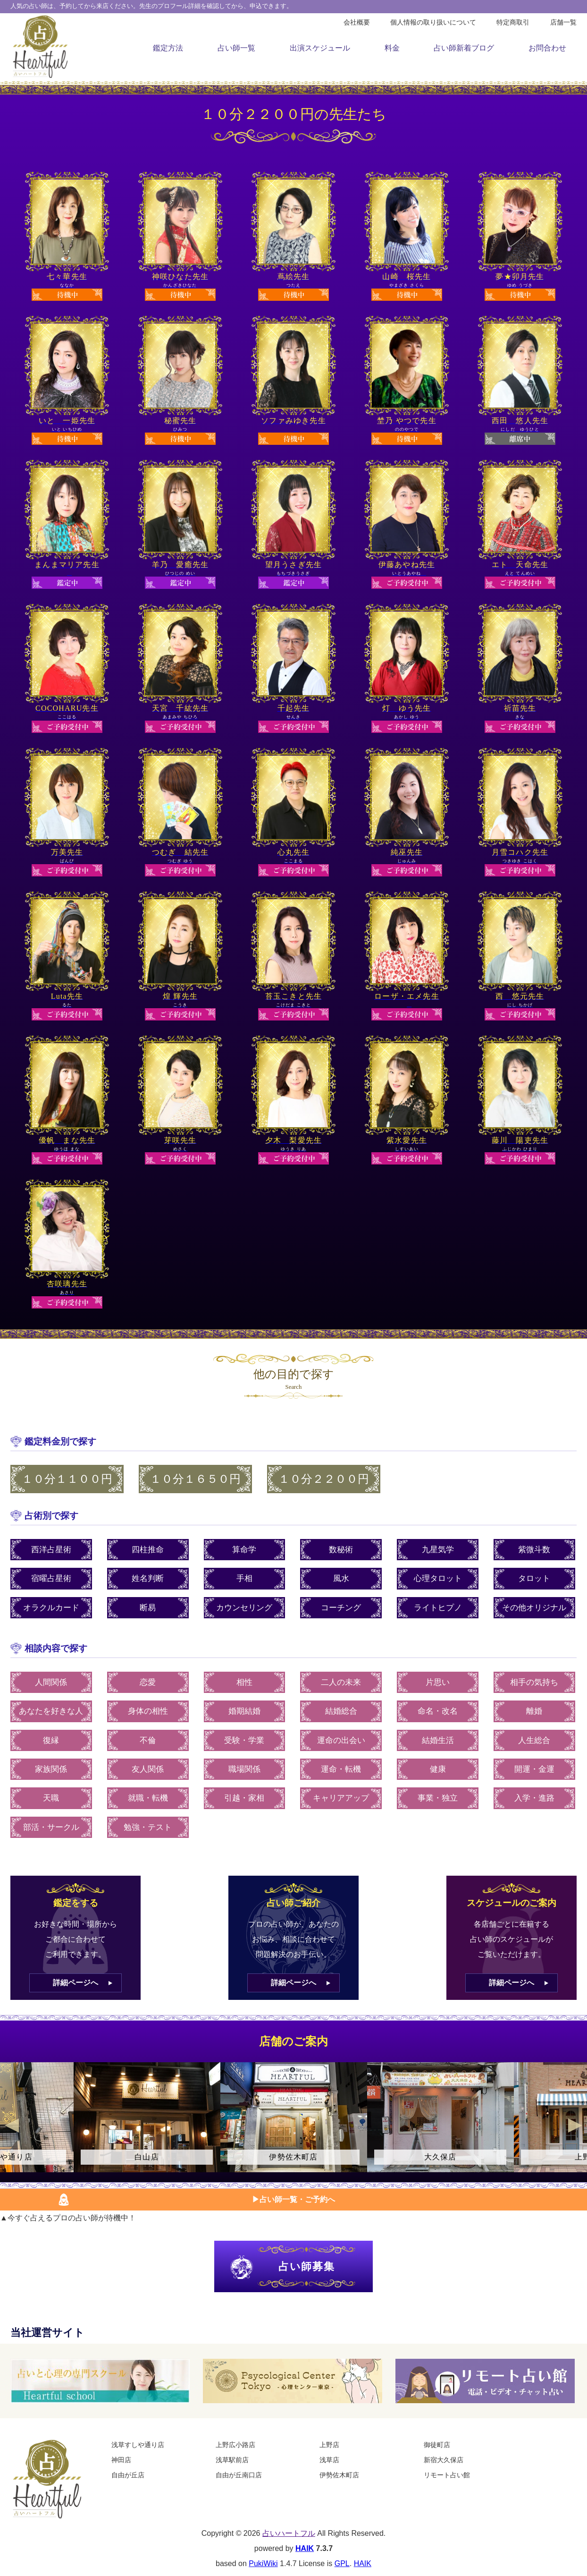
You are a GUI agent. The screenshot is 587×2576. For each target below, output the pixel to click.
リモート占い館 (447, 2475)
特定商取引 (512, 22)
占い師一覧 (236, 48)
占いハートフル (288, 2533)
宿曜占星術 (51, 1578)
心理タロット (438, 1578)
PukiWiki (263, 2563)
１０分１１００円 (67, 1479)
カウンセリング (244, 1607)
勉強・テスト (148, 1827)
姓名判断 (148, 1578)
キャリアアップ (341, 1798)
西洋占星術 (51, 1549)
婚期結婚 (244, 1711)
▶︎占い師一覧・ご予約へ (293, 2199)
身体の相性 (148, 1711)
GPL (342, 2563)
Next (575, 2125)
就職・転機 (148, 1798)
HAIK (304, 2548)
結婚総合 (341, 1711)
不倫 (148, 1740)
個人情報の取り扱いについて (433, 22)
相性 (244, 1682)
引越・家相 (244, 1798)
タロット (534, 1578)
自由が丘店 (127, 2475)
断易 (148, 1607)
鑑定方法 (168, 48)
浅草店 (329, 2460)
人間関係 (51, 1682)
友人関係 (148, 1769)
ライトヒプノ (438, 1607)
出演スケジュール (320, 48)
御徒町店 (437, 2444)
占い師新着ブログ (464, 48)
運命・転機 (341, 1769)
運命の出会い (341, 1740)
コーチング (341, 1607)
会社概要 (357, 22)
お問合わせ (547, 48)
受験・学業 (244, 1740)
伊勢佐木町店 (339, 2475)
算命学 (244, 1549)
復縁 (51, 1740)
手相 (244, 1578)
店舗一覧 (563, 22)
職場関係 (244, 1769)
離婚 (534, 1711)
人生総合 (534, 1740)
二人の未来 (341, 1682)
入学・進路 (534, 1798)
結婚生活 (438, 1740)
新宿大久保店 (443, 2460)
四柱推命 (148, 1549)
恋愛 (148, 1682)
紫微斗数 (534, 1549)
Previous (11, 2125)
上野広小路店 (235, 2444)
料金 (392, 48)
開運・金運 (534, 1769)
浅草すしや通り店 (137, 2444)
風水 (341, 1578)
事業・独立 (438, 1798)
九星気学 (438, 1549)
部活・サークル (51, 1827)
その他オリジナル (534, 1607)
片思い (438, 1682)
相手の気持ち (534, 1682)
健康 (438, 1769)
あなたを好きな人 (51, 1711)
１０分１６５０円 (195, 1479)
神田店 (121, 2460)
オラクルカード (51, 1607)
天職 (51, 1798)
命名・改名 (438, 1711)
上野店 (329, 2444)
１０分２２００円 (323, 1479)
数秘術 (341, 1549)
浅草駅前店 (232, 2460)
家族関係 (51, 1769)
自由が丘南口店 (239, 2475)
